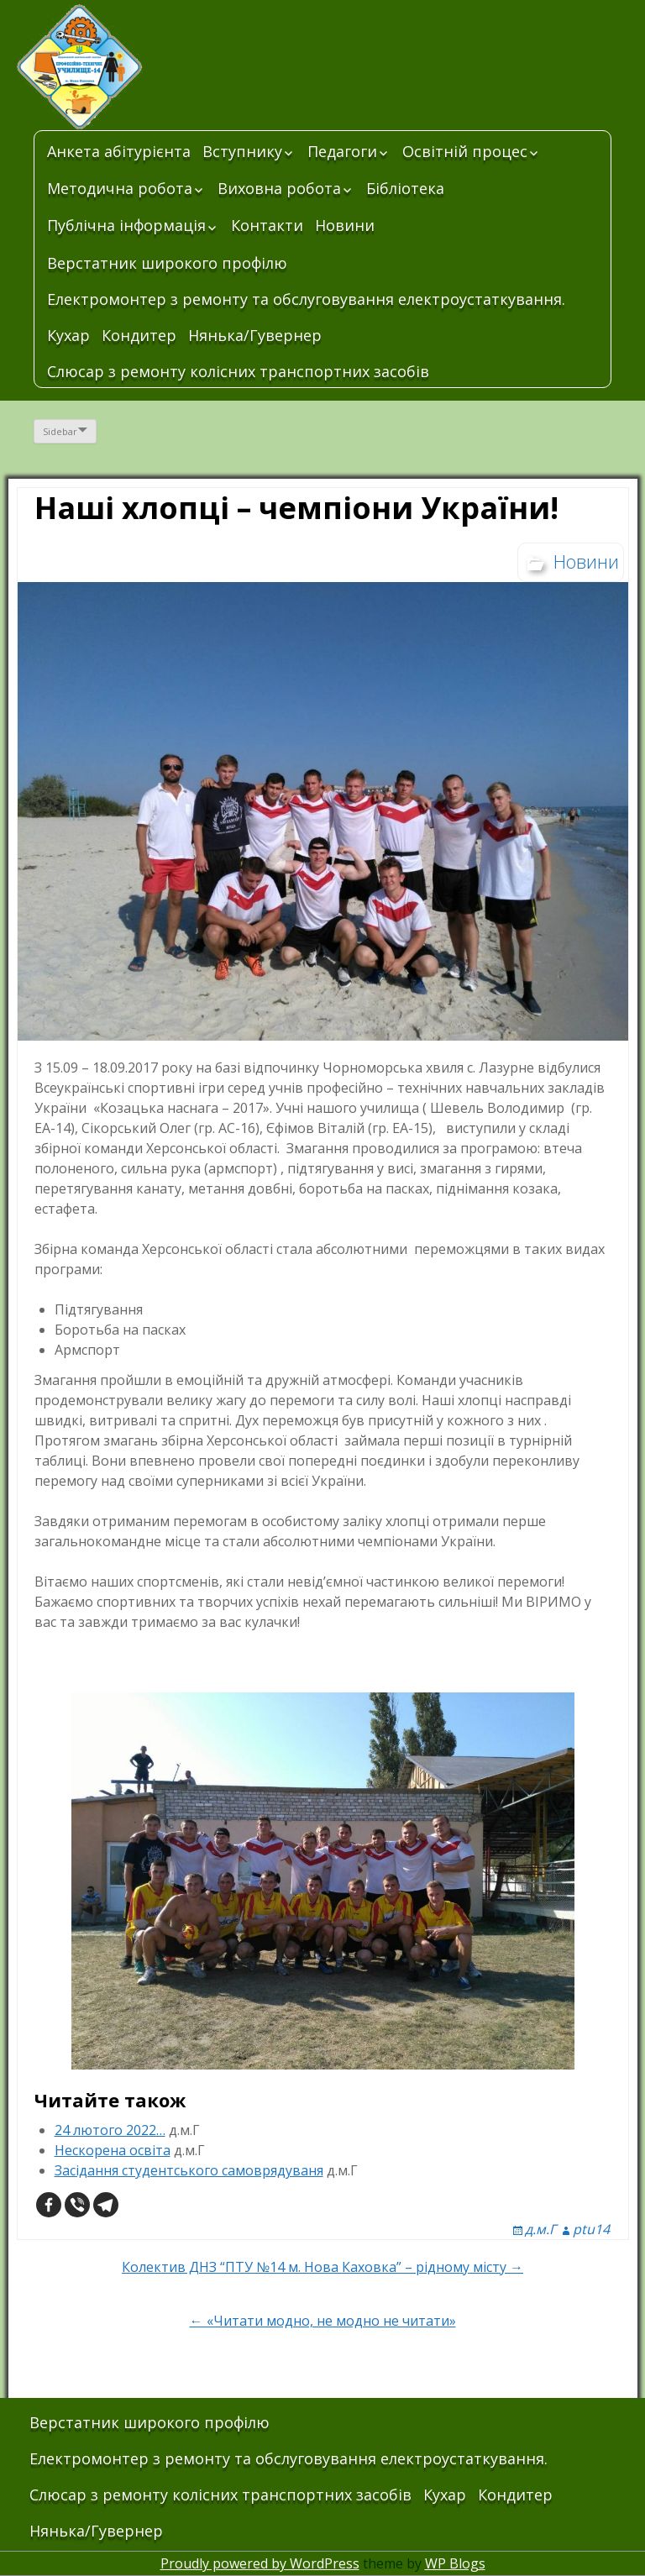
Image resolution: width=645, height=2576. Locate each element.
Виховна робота (279, 188)
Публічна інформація (126, 225)
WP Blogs (455, 2563)
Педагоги (342, 151)
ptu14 (591, 2229)
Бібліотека (405, 188)
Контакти (267, 225)
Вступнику (242, 151)
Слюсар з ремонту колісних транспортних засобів (238, 371)
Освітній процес (464, 151)
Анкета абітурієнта (119, 151)
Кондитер (139, 335)
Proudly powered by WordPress (259, 2563)
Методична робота (119, 188)
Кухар (68, 335)
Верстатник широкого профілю (167, 263)
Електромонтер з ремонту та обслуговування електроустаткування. (306, 299)
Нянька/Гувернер (255, 335)
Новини (345, 225)
